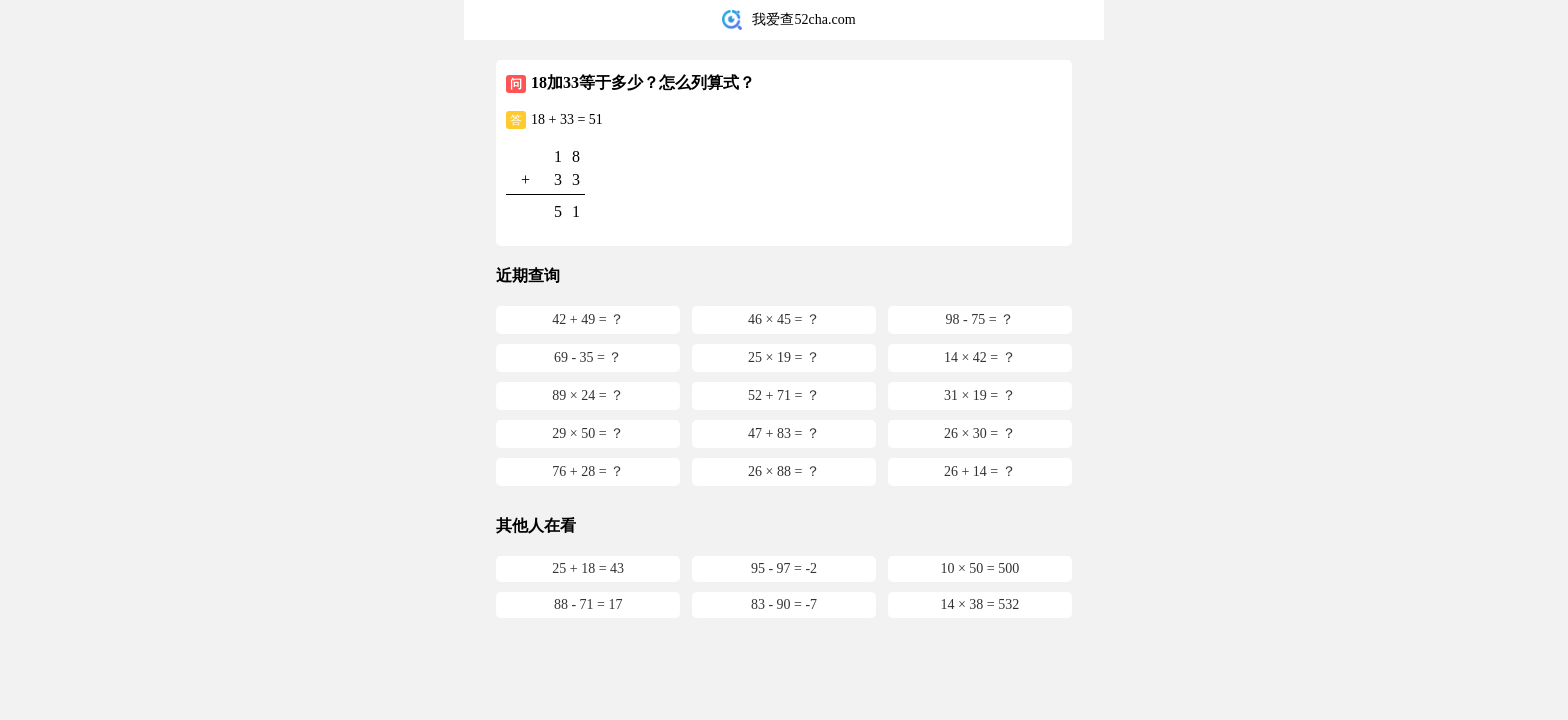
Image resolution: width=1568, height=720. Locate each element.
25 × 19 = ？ (784, 357)
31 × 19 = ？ (980, 395)
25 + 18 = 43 (588, 568)
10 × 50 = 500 (979, 568)
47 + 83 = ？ (784, 433)
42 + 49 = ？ (588, 319)
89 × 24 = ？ (588, 395)
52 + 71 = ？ (784, 395)
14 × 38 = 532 (979, 604)
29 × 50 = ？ (588, 433)
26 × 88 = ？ (784, 471)
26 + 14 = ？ (980, 471)
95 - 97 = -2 (784, 568)
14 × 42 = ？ (980, 357)
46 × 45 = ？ (784, 319)
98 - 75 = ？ (980, 319)
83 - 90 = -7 (784, 604)
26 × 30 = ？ (980, 433)
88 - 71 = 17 (588, 604)
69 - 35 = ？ (588, 357)
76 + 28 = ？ (588, 471)
